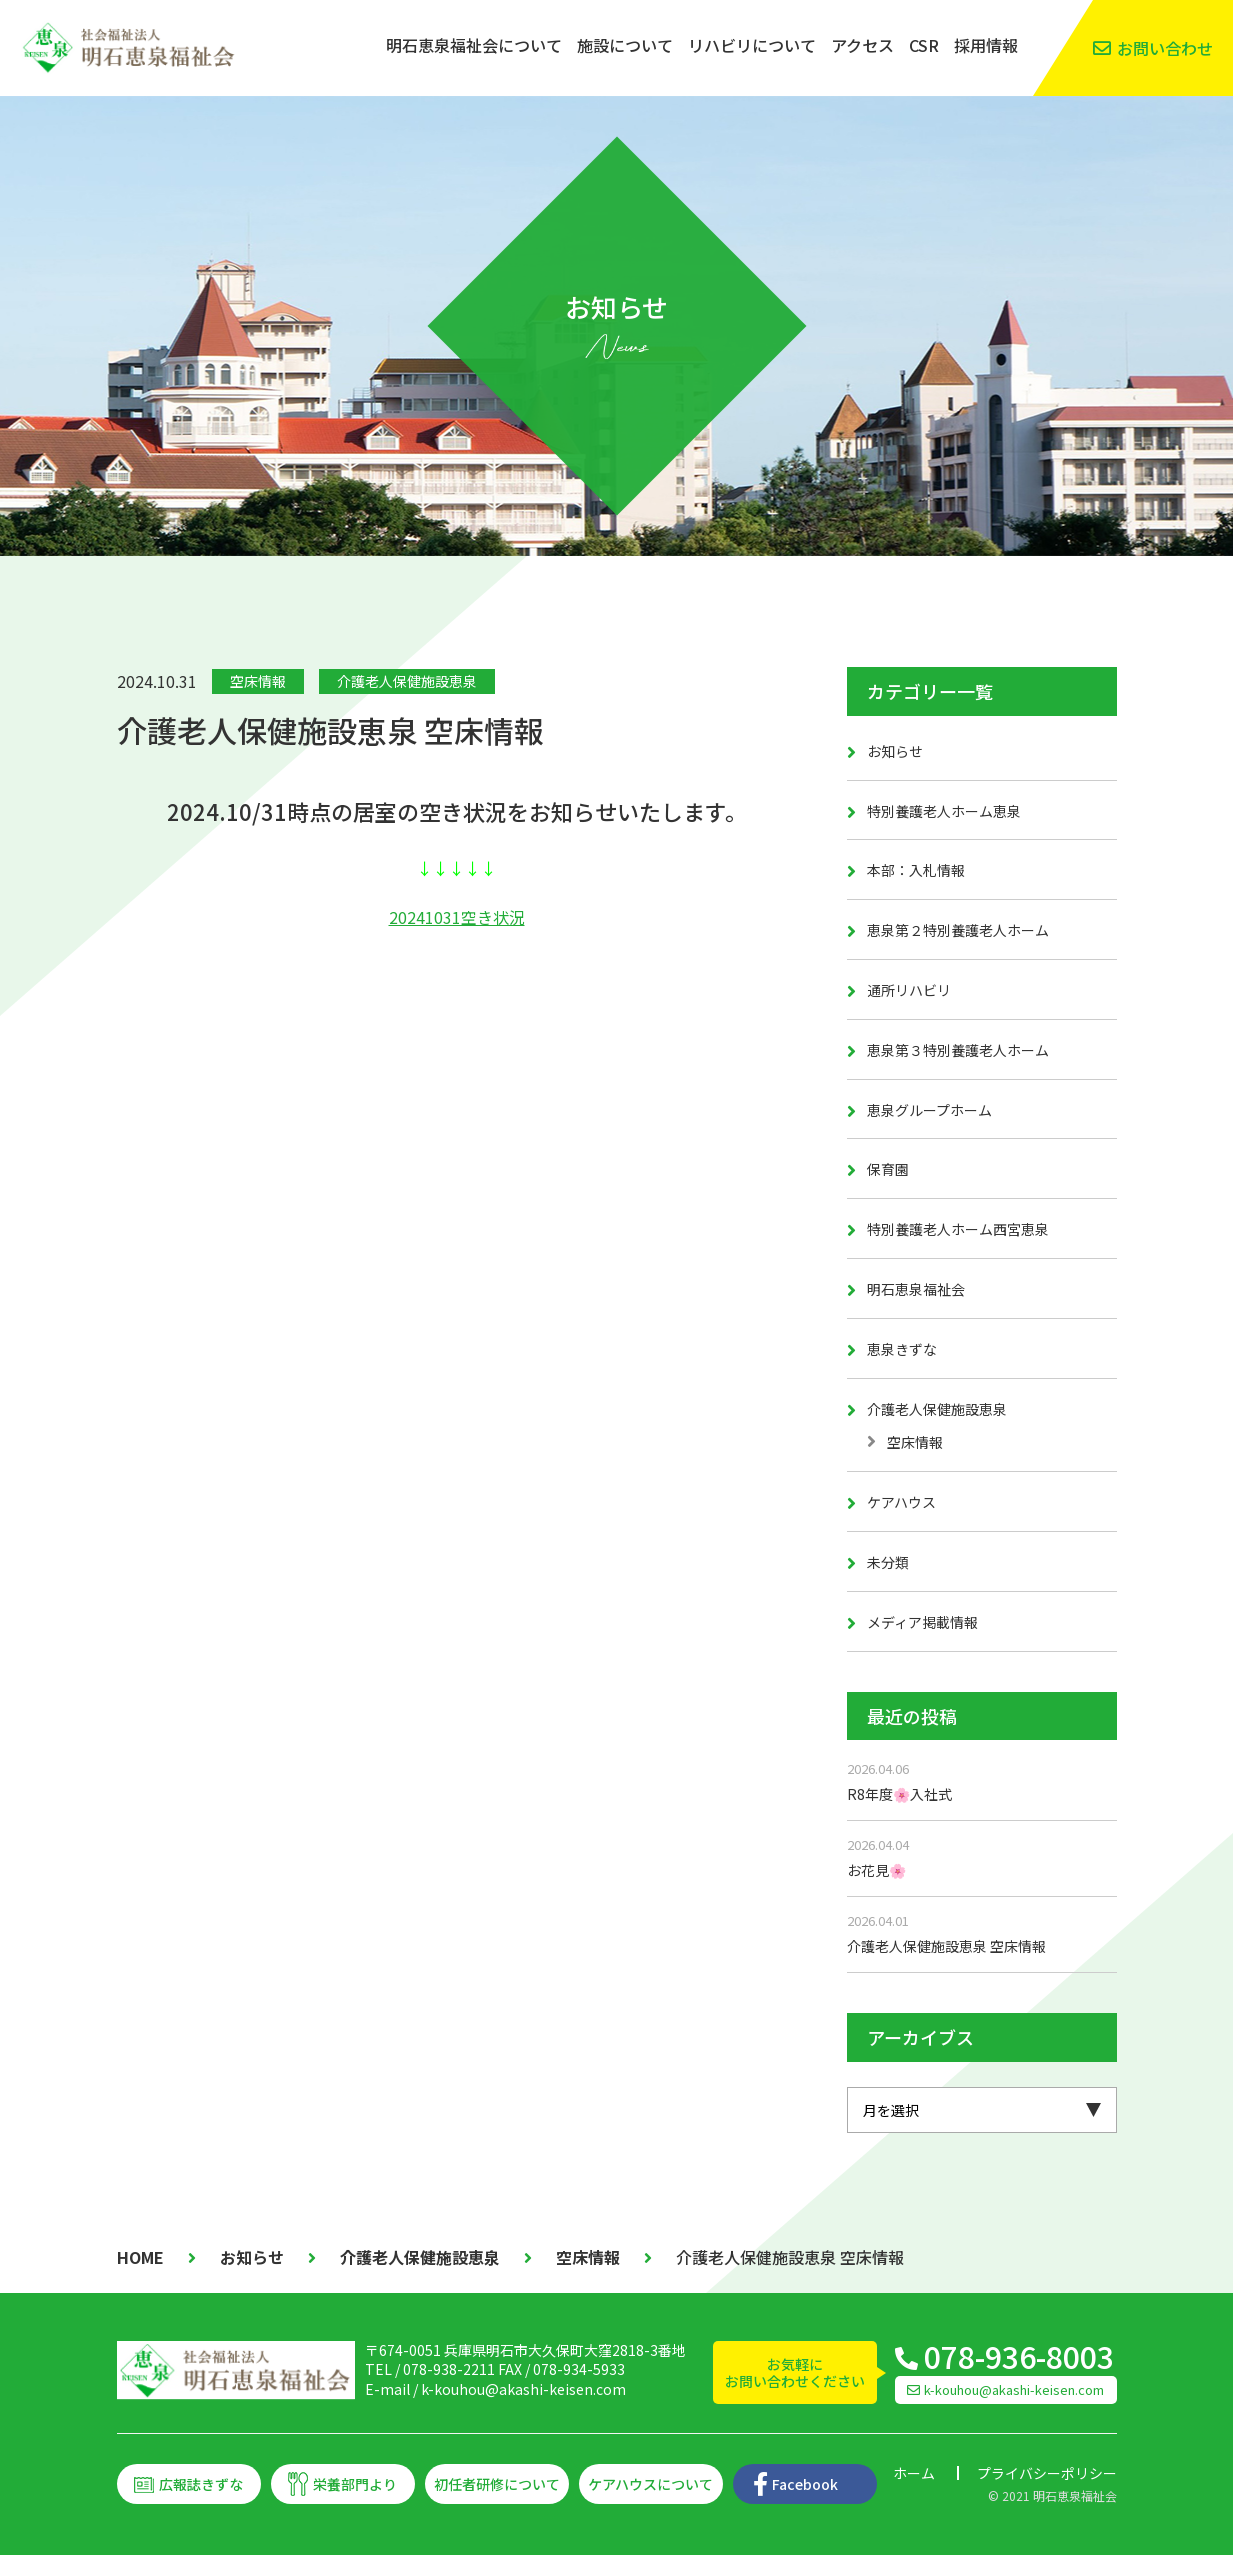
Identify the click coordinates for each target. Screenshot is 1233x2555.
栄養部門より (355, 2484)
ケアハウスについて (650, 2484)
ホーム (914, 2473)
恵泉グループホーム (929, 1110)
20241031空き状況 (457, 917)
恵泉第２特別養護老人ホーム (958, 930)
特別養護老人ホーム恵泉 (944, 811)
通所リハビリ (909, 990)
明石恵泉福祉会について (474, 45)
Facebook (805, 2484)
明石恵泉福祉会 (916, 1289)
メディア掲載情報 (922, 1622)
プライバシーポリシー (1047, 2473)
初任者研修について (497, 2484)
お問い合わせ (1165, 48)
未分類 (888, 1562)
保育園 (888, 1169)
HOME (140, 2257)
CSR (924, 45)
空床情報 (258, 681)
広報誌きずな (201, 2484)
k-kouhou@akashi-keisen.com (523, 2389)
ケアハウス (901, 1502)
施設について (625, 45)
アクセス (862, 45)
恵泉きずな (902, 1349)
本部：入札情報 (916, 870)
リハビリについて (752, 45)
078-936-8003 (1019, 2356)
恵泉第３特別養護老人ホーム (958, 1050)
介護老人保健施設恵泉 (407, 681)
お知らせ (895, 751)
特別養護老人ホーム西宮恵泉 (958, 1229)
